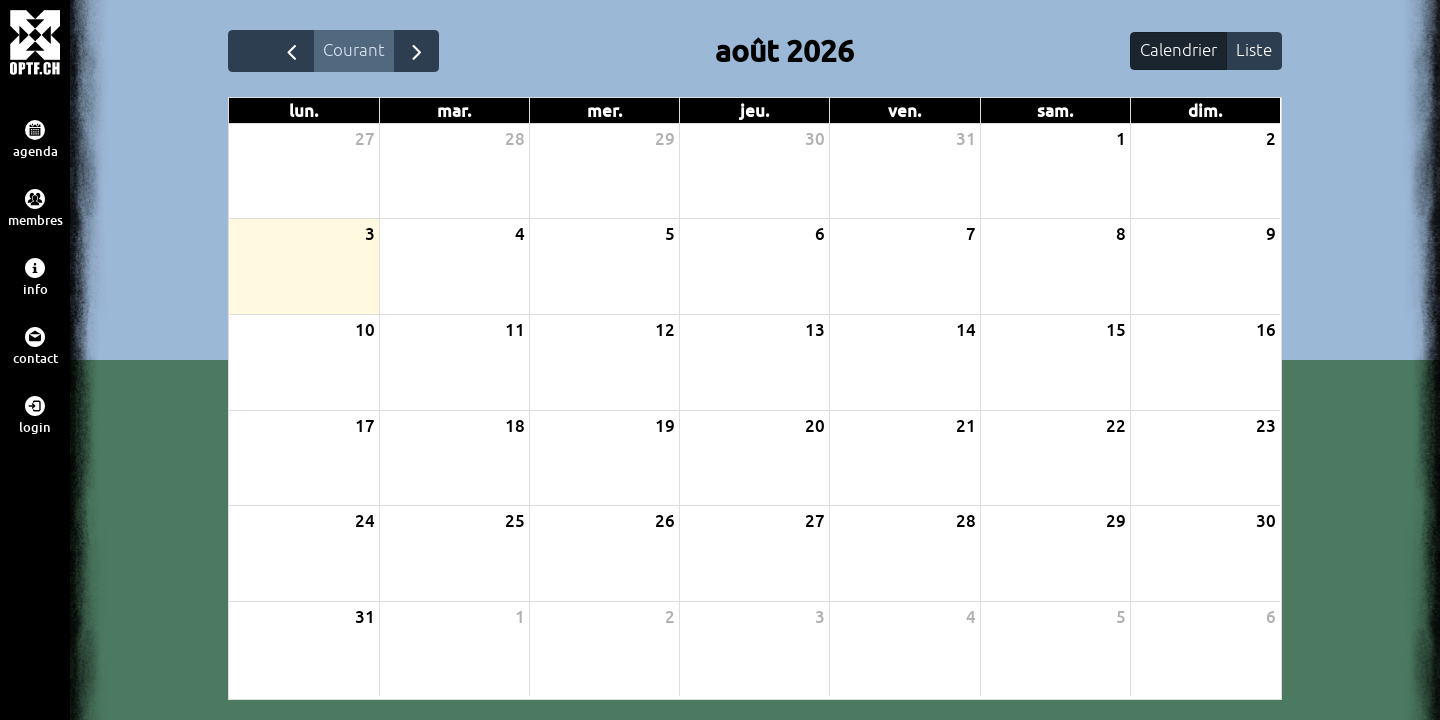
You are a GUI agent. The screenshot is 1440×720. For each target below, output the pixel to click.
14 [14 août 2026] (966, 332)
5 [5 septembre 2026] (1121, 618)
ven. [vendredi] (905, 113)
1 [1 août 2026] (1121, 141)
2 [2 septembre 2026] (670, 618)
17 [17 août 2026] (365, 427)
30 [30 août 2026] (1266, 523)
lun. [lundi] (304, 113)
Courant (361, 51)
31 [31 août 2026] (365, 618)
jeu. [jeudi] (755, 113)
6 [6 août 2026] (820, 236)
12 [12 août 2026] (665, 332)
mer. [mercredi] (605, 113)
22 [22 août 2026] (1116, 427)
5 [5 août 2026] (670, 236)
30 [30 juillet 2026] (815, 141)
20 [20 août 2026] (815, 427)
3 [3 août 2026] (370, 236)
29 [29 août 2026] (1116, 523)
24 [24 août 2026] (365, 523)
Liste (1252, 51)
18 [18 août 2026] (515, 427)
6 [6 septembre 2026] (1271, 618)
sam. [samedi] (1055, 113)
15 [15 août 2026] (1116, 332)
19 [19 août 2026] (665, 427)
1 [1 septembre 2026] (520, 618)
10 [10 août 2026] (365, 332)
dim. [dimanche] (1205, 113)
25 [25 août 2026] (515, 523)
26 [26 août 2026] (665, 523)
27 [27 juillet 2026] (365, 141)
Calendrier (1171, 51)
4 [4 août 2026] (520, 236)
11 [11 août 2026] (515, 332)
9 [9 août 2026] (1271, 236)
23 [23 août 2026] (1266, 427)
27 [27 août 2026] (815, 523)
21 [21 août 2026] (966, 427)
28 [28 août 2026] (966, 523)
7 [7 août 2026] (971, 236)
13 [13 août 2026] (815, 332)
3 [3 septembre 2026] (820, 618)
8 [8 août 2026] (1121, 236)
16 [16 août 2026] (1266, 332)
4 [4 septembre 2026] (971, 618)
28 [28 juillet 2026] (515, 141)
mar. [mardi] (454, 113)
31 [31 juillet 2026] (966, 141)
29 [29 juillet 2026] (665, 141)
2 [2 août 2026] (1271, 141)
